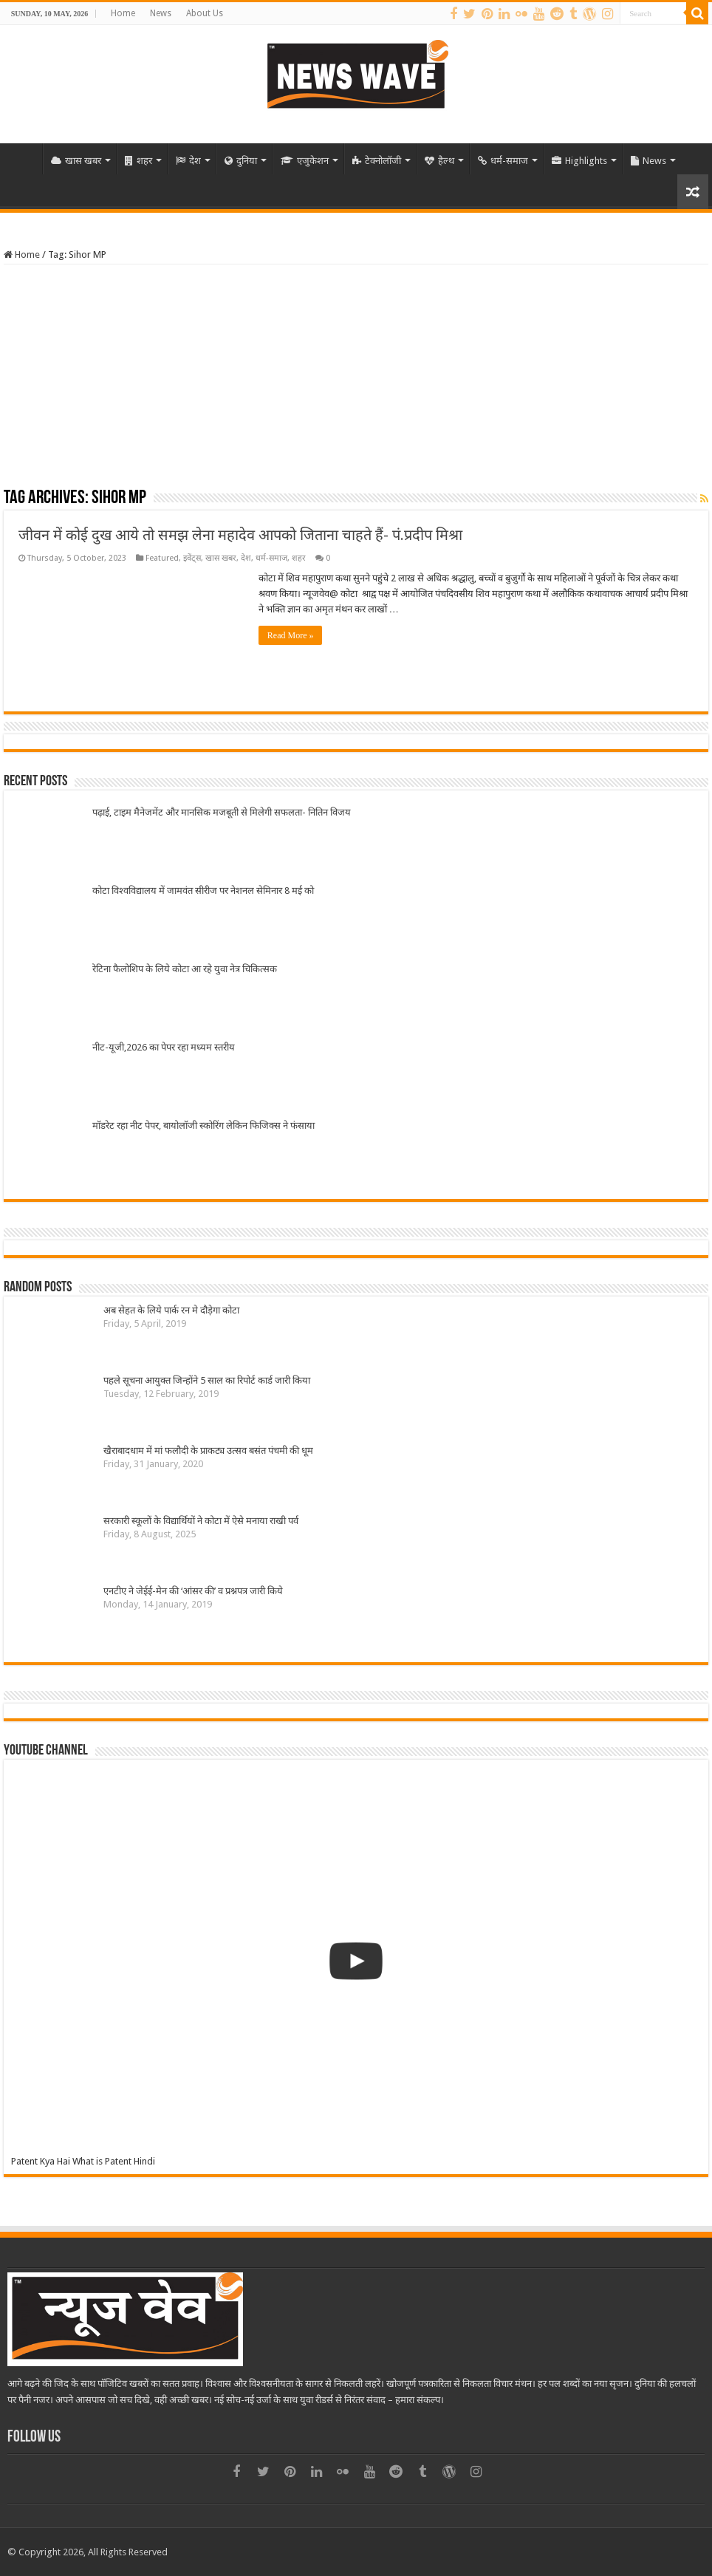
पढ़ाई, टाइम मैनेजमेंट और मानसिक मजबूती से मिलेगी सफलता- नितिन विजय (221, 812)
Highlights (579, 160)
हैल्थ (439, 160)
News (160, 13)
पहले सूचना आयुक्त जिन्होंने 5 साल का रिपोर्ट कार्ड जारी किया (206, 1380)
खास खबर (76, 160)
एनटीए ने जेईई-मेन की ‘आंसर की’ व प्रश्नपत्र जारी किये (193, 1590)
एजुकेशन (305, 160)
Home (123, 13)
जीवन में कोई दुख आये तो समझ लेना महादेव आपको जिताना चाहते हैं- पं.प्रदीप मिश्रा (240, 535)
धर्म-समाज (503, 160)
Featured (162, 558)
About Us (204, 13)
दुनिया (241, 160)
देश (188, 160)
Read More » (290, 635)
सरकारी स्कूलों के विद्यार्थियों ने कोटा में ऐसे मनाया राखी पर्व (200, 1520)
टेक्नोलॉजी (376, 160)
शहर (138, 160)
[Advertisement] (356, 375)
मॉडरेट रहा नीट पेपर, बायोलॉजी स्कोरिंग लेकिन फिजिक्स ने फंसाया (203, 1125)
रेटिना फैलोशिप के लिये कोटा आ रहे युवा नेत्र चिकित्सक (184, 968)
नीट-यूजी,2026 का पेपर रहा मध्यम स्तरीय (163, 1047)
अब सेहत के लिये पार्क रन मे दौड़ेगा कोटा (171, 1310)
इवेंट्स (192, 558)
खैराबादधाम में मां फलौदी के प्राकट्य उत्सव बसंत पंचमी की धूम (208, 1450)
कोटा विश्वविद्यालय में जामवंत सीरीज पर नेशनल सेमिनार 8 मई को (203, 890)
